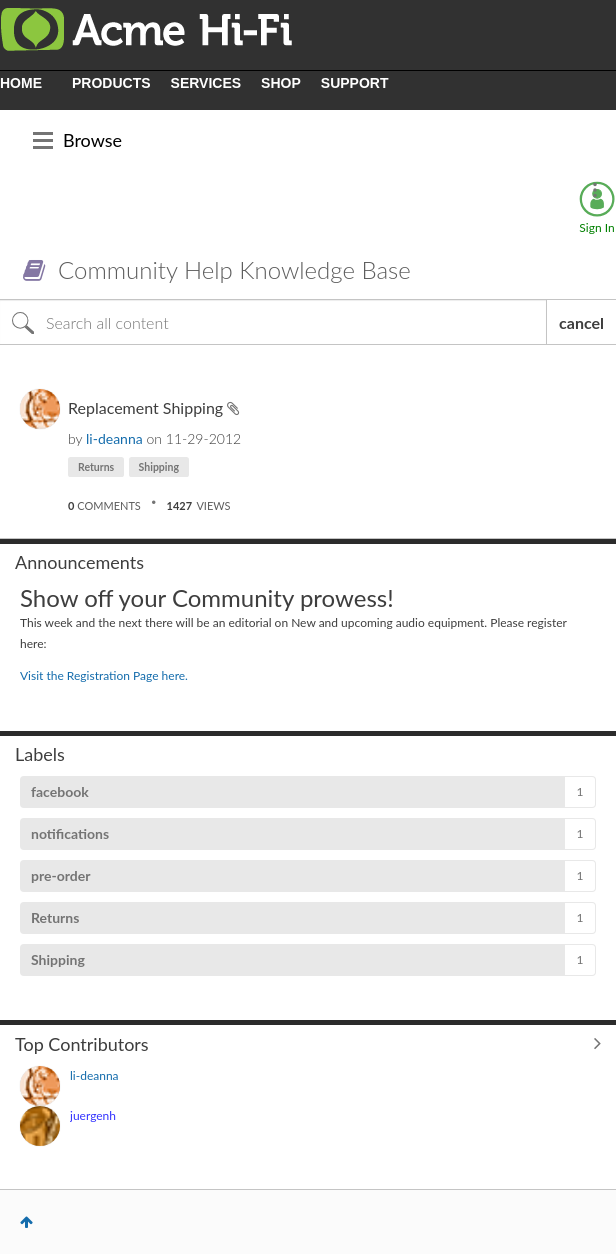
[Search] (273, 322)
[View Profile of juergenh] (93, 1115)
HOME (21, 83)
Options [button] (595, 190)
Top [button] (26, 1222)
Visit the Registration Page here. (104, 675)
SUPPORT (355, 83)
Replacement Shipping (147, 407)
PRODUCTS (111, 83)
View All (308, 1043)
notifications (70, 833)
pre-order (60, 875)
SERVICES (206, 83)
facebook (60, 791)
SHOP (281, 83)
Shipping (159, 467)
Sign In (596, 227)
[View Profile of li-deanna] (114, 438)
